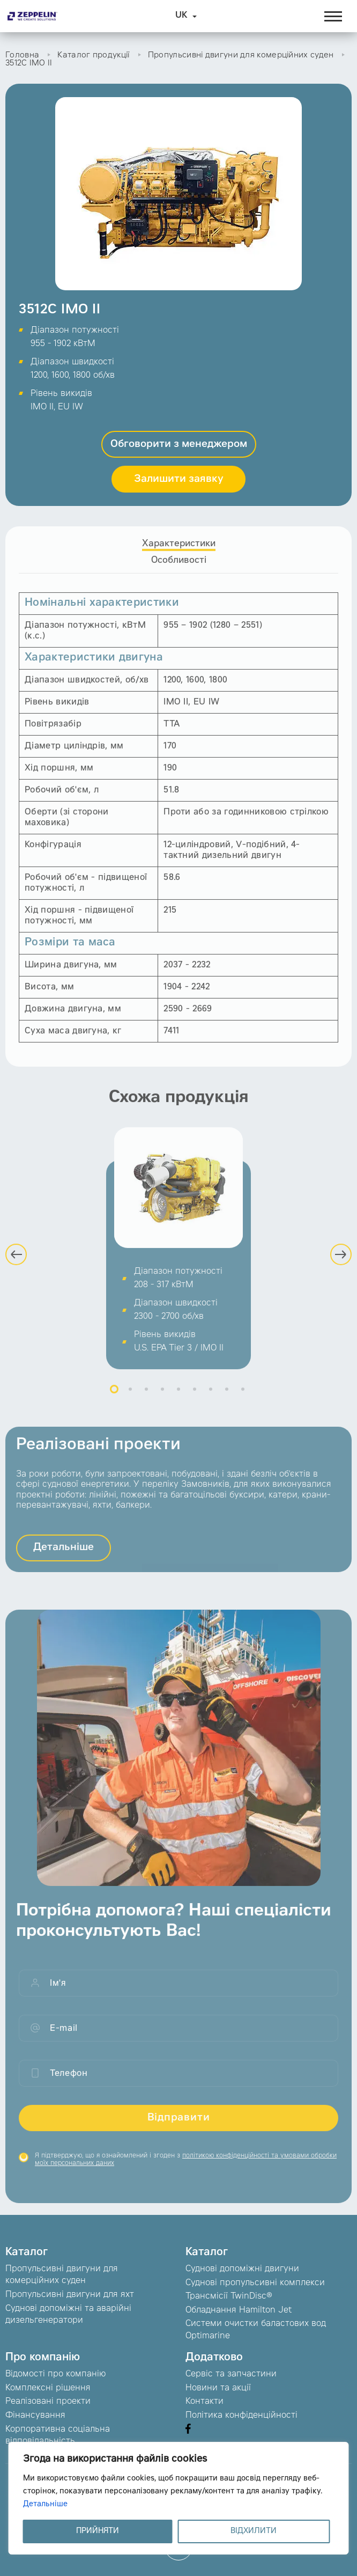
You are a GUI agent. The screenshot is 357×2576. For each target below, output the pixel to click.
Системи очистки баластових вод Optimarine (255, 2330)
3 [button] (146, 1397)
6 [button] (194, 1397)
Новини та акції (218, 2388)
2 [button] (130, 1397)
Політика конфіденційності (241, 2415)
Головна (22, 56)
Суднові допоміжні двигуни (242, 2269)
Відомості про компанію (55, 2374)
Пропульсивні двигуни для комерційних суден (241, 56)
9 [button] (242, 1397)
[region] (179, 2498)
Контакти (204, 2401)
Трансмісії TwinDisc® (228, 2296)
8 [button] (226, 1397)
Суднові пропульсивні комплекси (255, 2283)
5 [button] (178, 1397)
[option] (178, 1257)
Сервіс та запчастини (231, 2374)
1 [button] (114, 1397)
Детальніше (45, 2504)
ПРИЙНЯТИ (97, 2531)
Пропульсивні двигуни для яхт (69, 2295)
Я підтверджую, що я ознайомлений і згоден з (186, 2168)
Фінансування (35, 2415)
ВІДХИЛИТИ (253, 2531)
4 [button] (162, 1397)
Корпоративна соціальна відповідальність (57, 2435)
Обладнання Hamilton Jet (238, 2310)
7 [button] (210, 1397)
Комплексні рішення (48, 2388)
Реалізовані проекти (48, 2401)
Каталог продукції (93, 56)
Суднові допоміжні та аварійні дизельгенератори (68, 2315)
